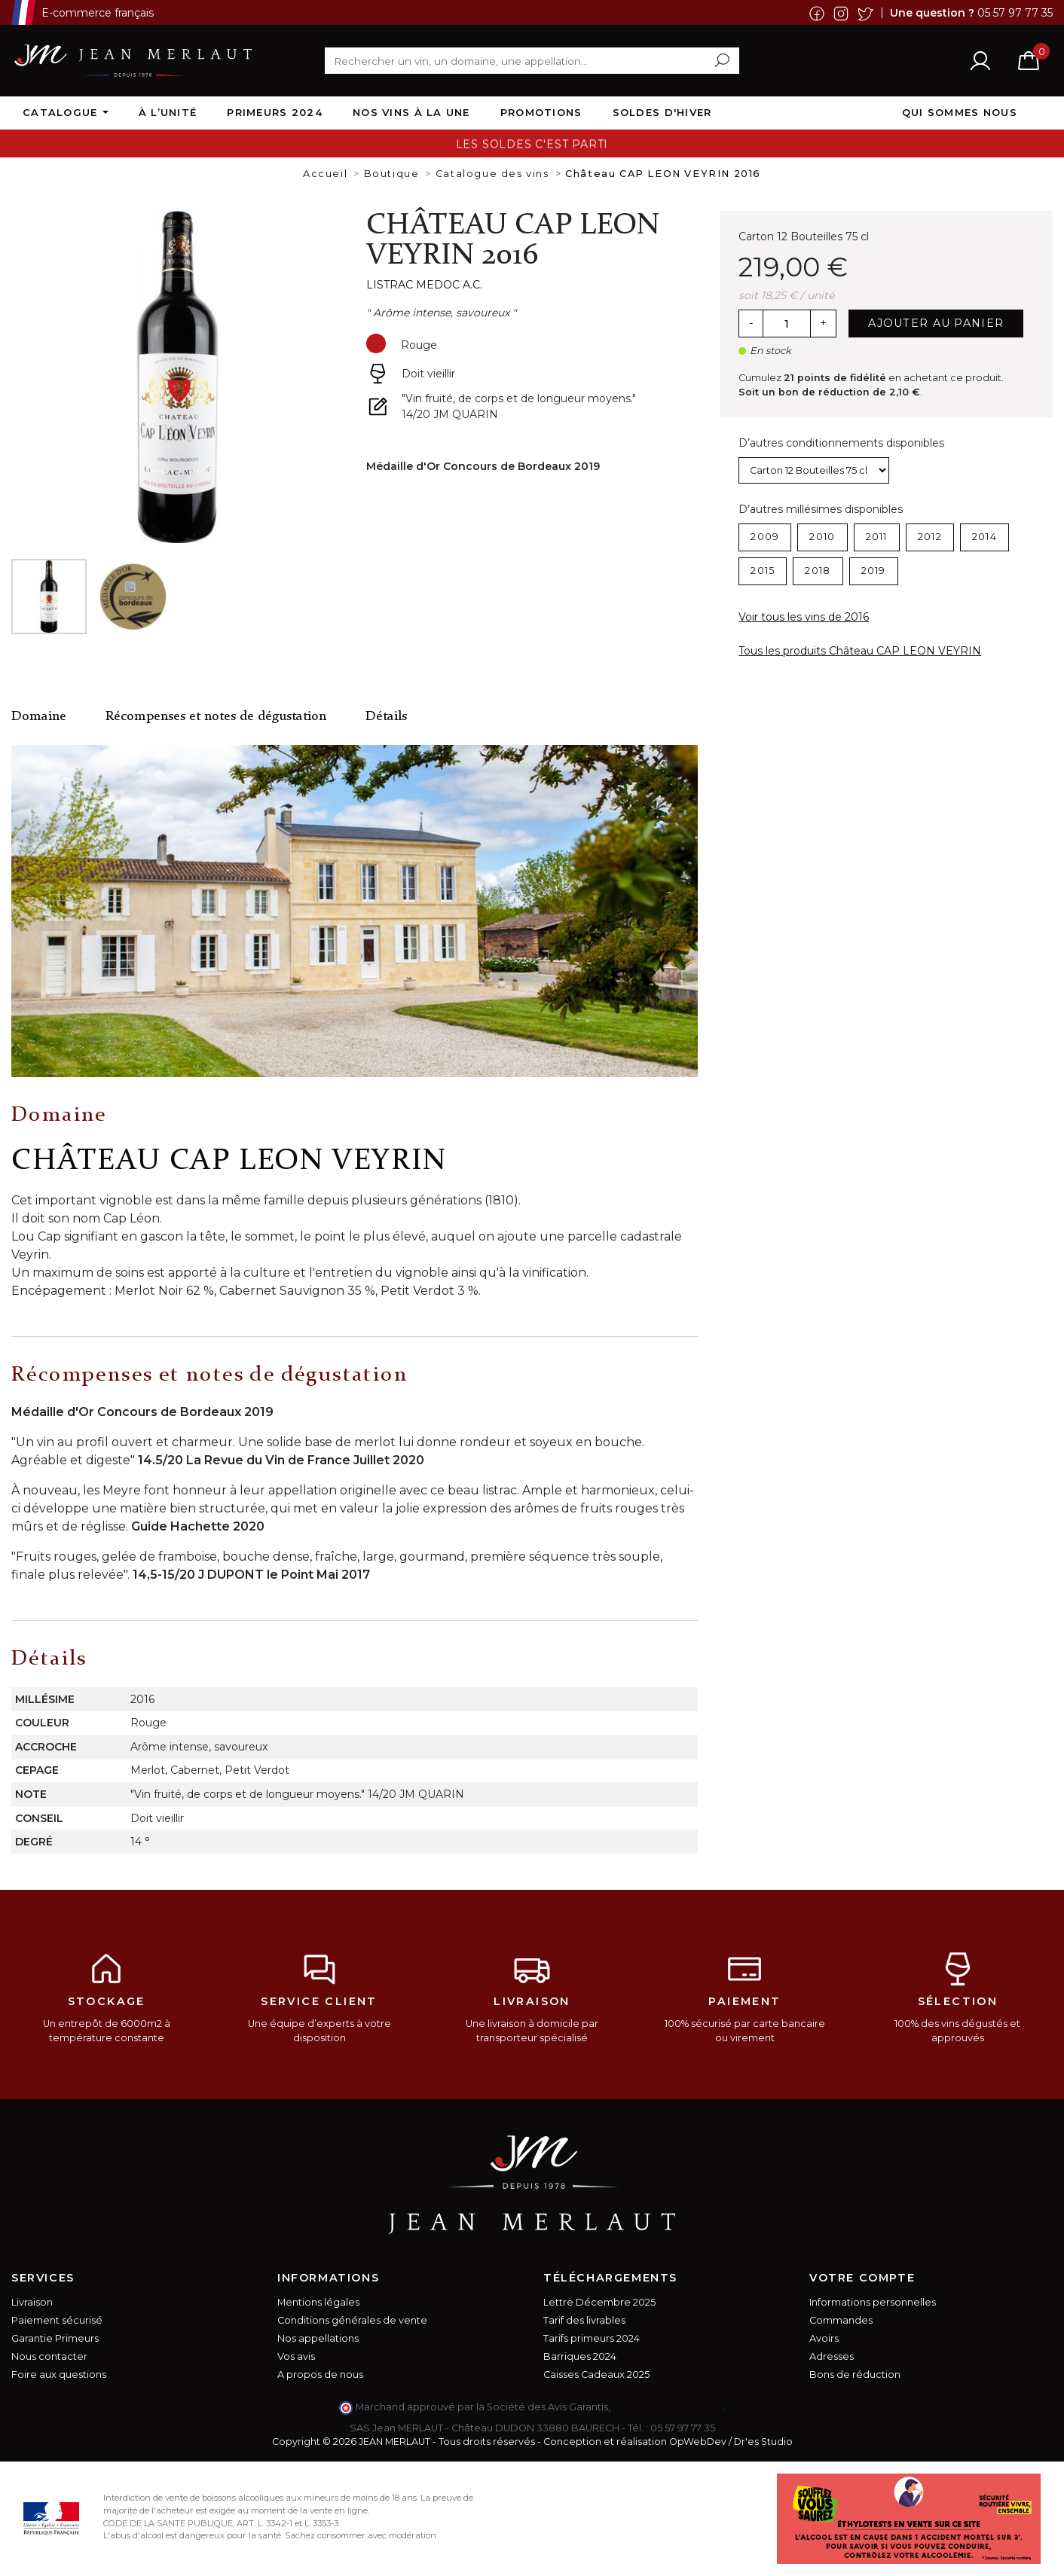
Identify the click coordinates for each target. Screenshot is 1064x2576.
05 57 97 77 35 (1015, 12)
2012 (930, 536)
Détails (386, 716)
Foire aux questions (58, 2374)
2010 (822, 536)
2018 (817, 570)
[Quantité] (786, 323)
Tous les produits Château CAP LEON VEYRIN (859, 651)
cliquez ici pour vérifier (668, 2407)
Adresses (831, 2356)
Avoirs (824, 2338)
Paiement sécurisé (56, 2320)
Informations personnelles (872, 2302)
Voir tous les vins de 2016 (803, 617)
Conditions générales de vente (352, 2320)
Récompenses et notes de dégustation (215, 716)
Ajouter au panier (936, 323)
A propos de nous (320, 2374)
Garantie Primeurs (55, 2338)
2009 (765, 536)
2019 (873, 570)
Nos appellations (318, 2338)
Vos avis (296, 2356)
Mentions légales (318, 2302)
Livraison (32, 2302)
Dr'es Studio (763, 2441)
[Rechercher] (532, 60)
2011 (877, 536)
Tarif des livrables (584, 2320)
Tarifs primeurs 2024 (591, 2338)
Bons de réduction (854, 2374)
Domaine (38, 716)
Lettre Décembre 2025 (599, 2302)
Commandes (841, 2320)
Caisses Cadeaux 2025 (596, 2374)
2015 (763, 570)
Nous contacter (49, 2356)
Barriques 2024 (579, 2356)
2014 (984, 536)
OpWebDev (697, 2441)
